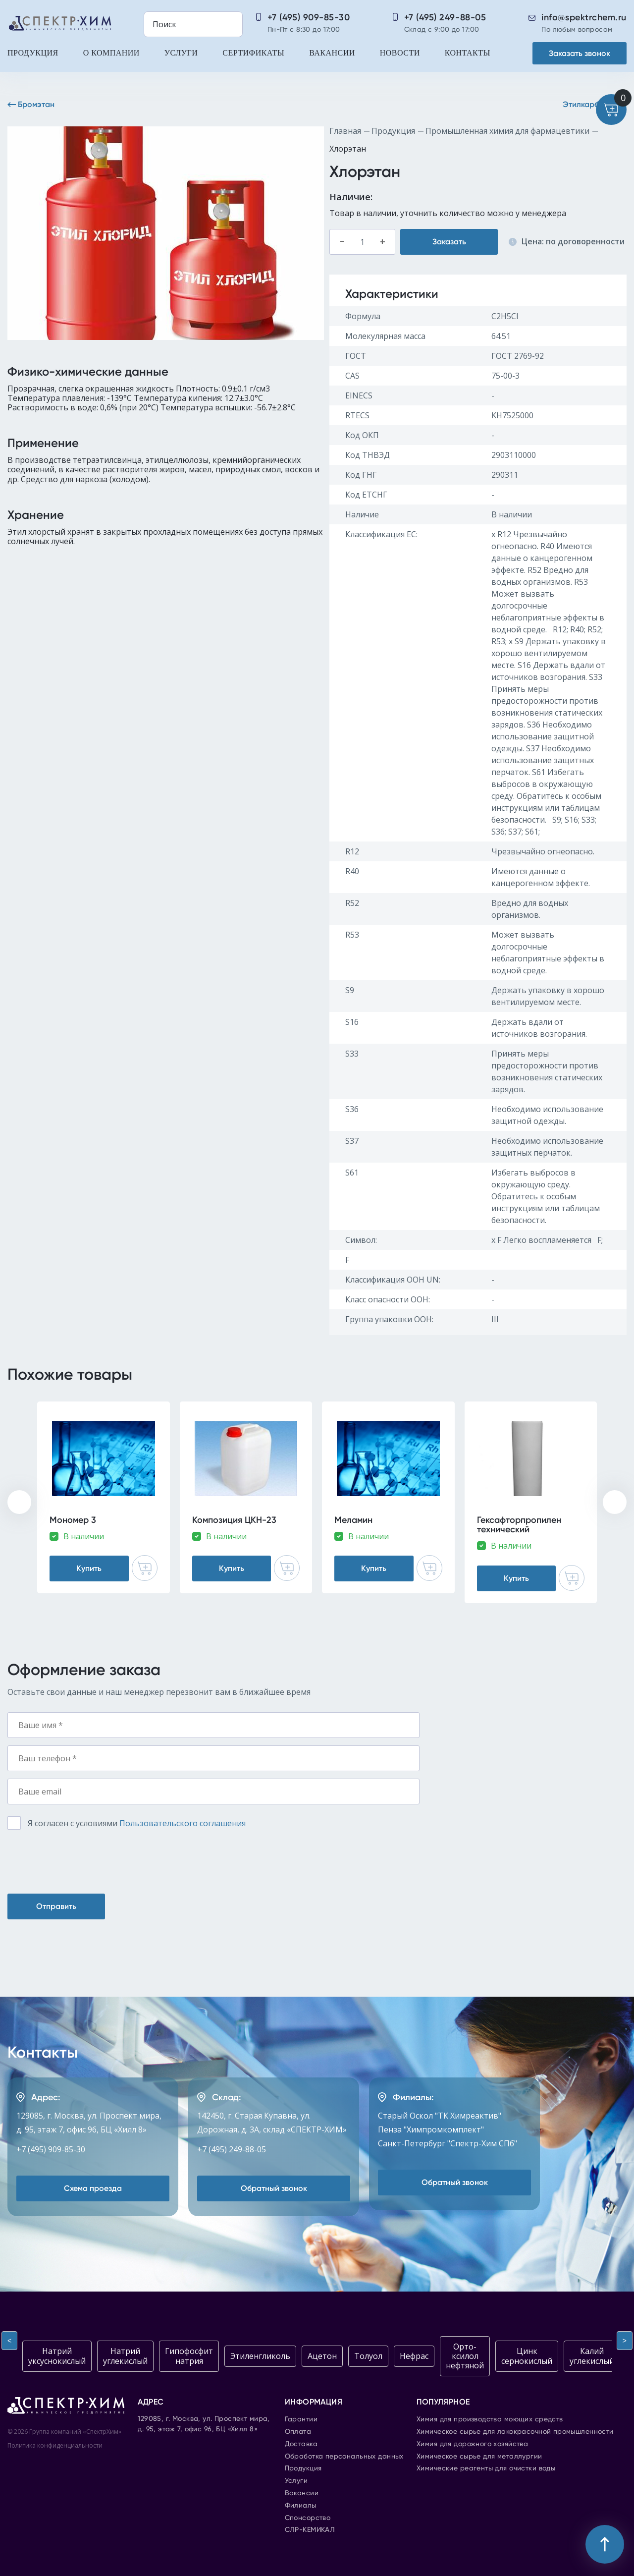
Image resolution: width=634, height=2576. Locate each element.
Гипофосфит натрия (189, 2356)
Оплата (298, 2431)
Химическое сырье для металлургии (479, 2456)
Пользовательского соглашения (182, 1823)
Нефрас (414, 2356)
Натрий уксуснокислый (57, 2356)
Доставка (301, 2444)
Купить (89, 1568)
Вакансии (332, 53)
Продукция (32, 53)
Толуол (368, 2356)
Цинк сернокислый (526, 2356)
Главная (345, 130)
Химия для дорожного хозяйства (472, 2444)
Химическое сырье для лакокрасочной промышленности (515, 2431)
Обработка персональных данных (344, 2456)
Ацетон (322, 2356)
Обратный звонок (274, 2188)
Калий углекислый (592, 2356)
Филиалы (301, 2505)
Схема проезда (93, 2188)
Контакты (467, 53)
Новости (400, 53)
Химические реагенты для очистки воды (486, 2468)
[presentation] (19, 1502)
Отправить (56, 1906)
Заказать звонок (579, 53)
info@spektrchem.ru (584, 17)
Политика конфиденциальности (55, 2445)
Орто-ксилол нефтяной (465, 2356)
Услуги (181, 53)
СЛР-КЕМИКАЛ (310, 2529)
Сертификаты (253, 53)
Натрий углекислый (125, 2356)
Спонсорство (308, 2518)
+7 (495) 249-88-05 (445, 17)
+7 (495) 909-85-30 (308, 17)
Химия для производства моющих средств (490, 2419)
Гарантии (301, 2419)
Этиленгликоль (260, 2356)
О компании (111, 53)
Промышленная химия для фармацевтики (507, 130)
